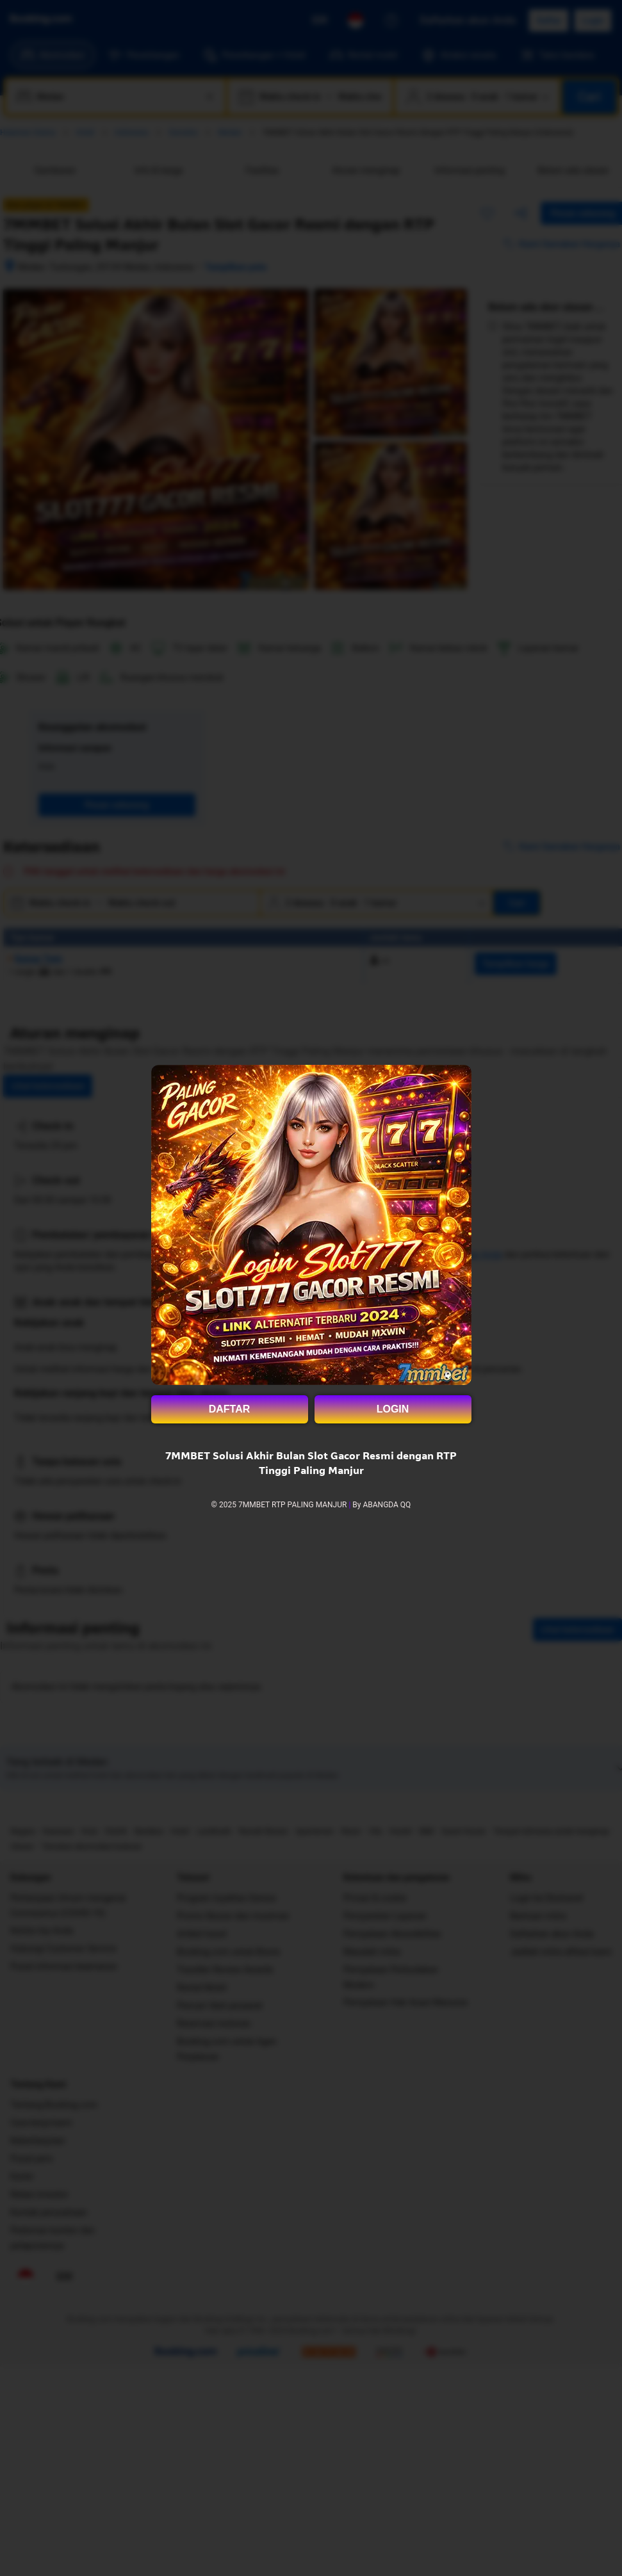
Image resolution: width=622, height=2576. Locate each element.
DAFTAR (229, 1409)
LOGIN (393, 1409)
